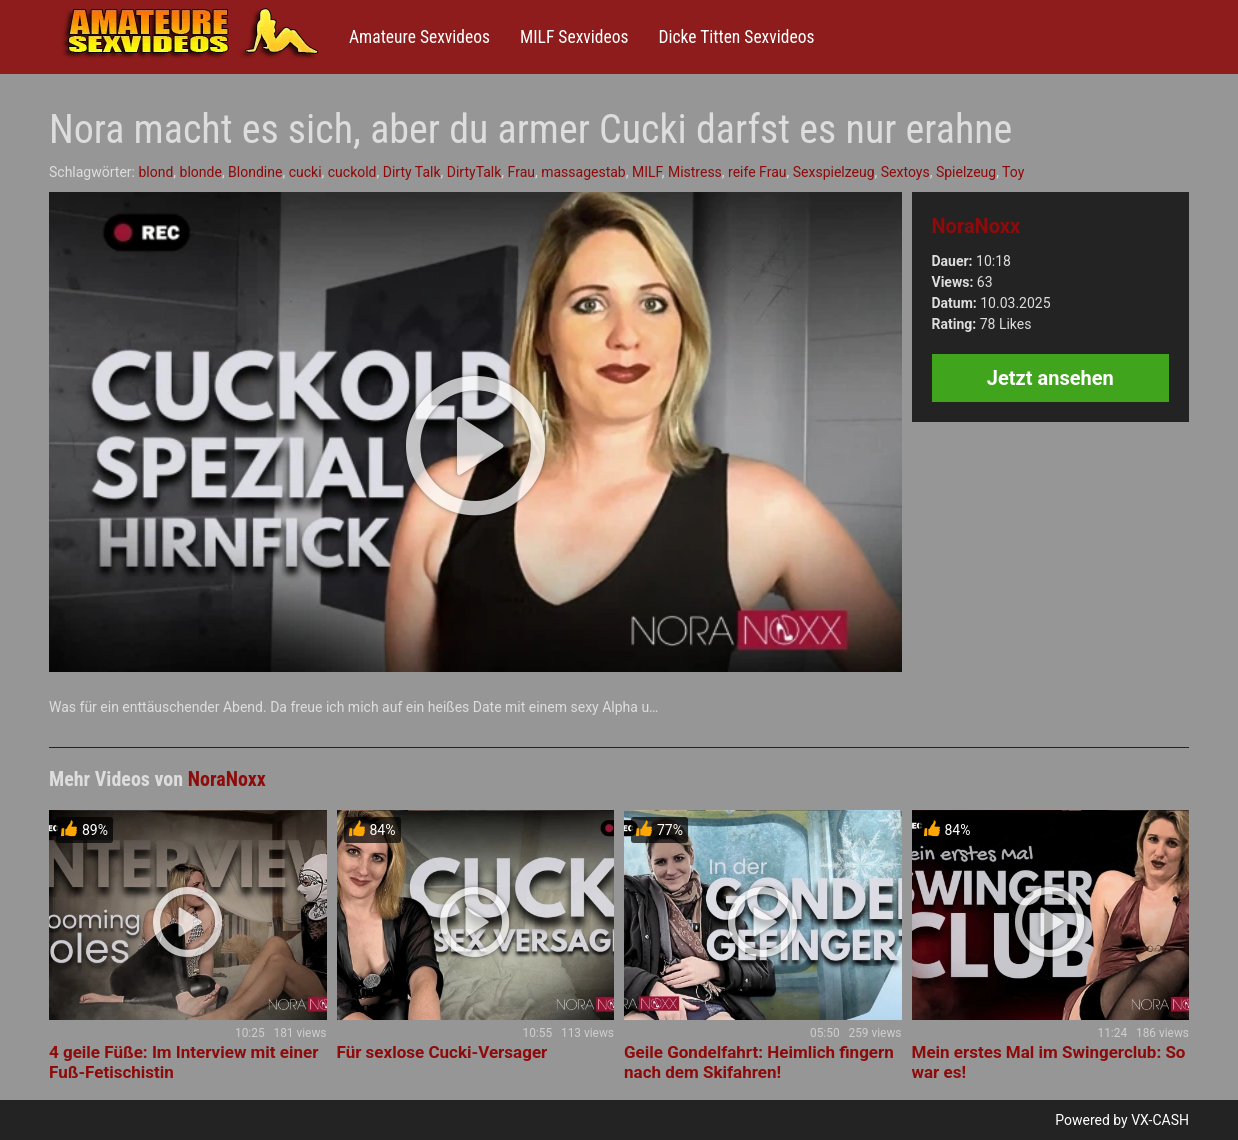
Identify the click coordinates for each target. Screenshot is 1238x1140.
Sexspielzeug (834, 172)
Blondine (255, 172)
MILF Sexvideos (574, 37)
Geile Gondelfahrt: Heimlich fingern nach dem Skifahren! (759, 1062)
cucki (305, 172)
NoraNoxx (976, 226)
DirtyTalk (474, 172)
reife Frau (757, 172)
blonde (201, 172)
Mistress (695, 172)
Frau (521, 172)
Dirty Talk (412, 172)
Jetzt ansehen (1050, 378)
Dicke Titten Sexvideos (736, 37)
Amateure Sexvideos (419, 37)
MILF (647, 172)
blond (155, 172)
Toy (1013, 172)
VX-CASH (1160, 1120)
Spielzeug (966, 172)
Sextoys (905, 172)
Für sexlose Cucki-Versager (442, 1052)
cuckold (352, 172)
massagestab (583, 172)
